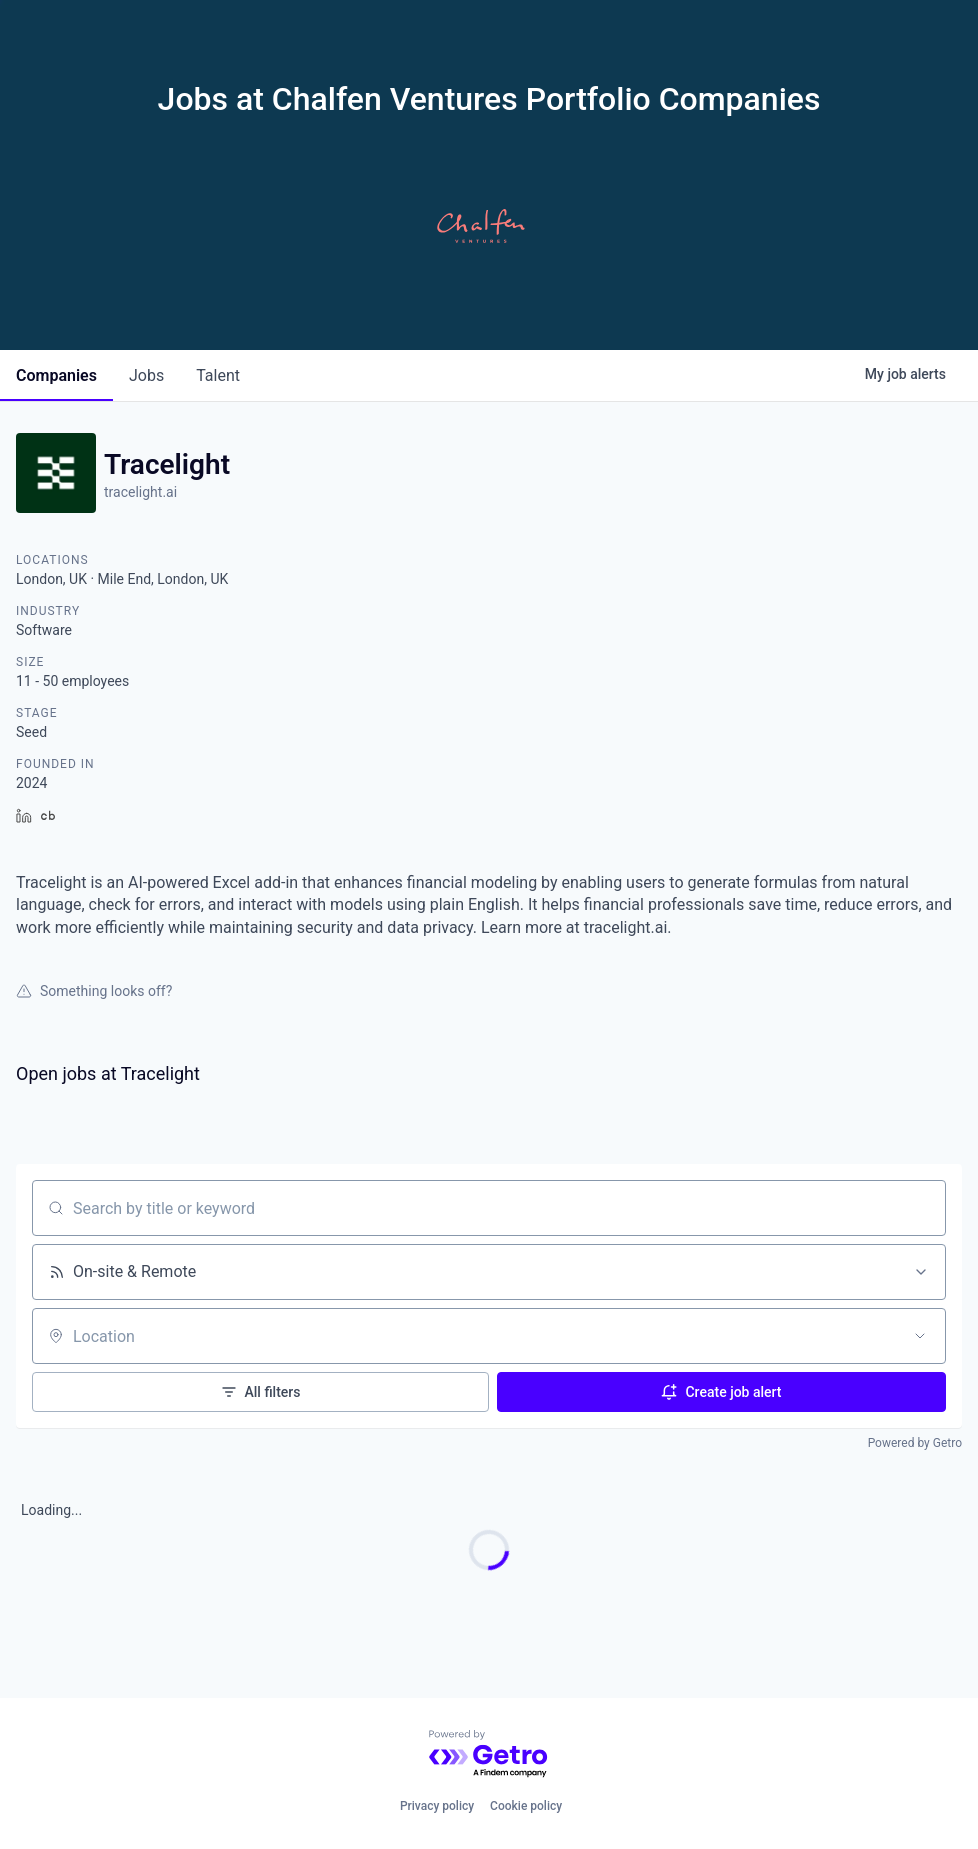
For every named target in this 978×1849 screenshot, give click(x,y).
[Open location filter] (920, 1336)
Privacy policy (437, 1806)
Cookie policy (526, 1806)
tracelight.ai (140, 492)
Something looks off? (94, 991)
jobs (146, 375)
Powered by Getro (915, 1443)
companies (56, 375)
